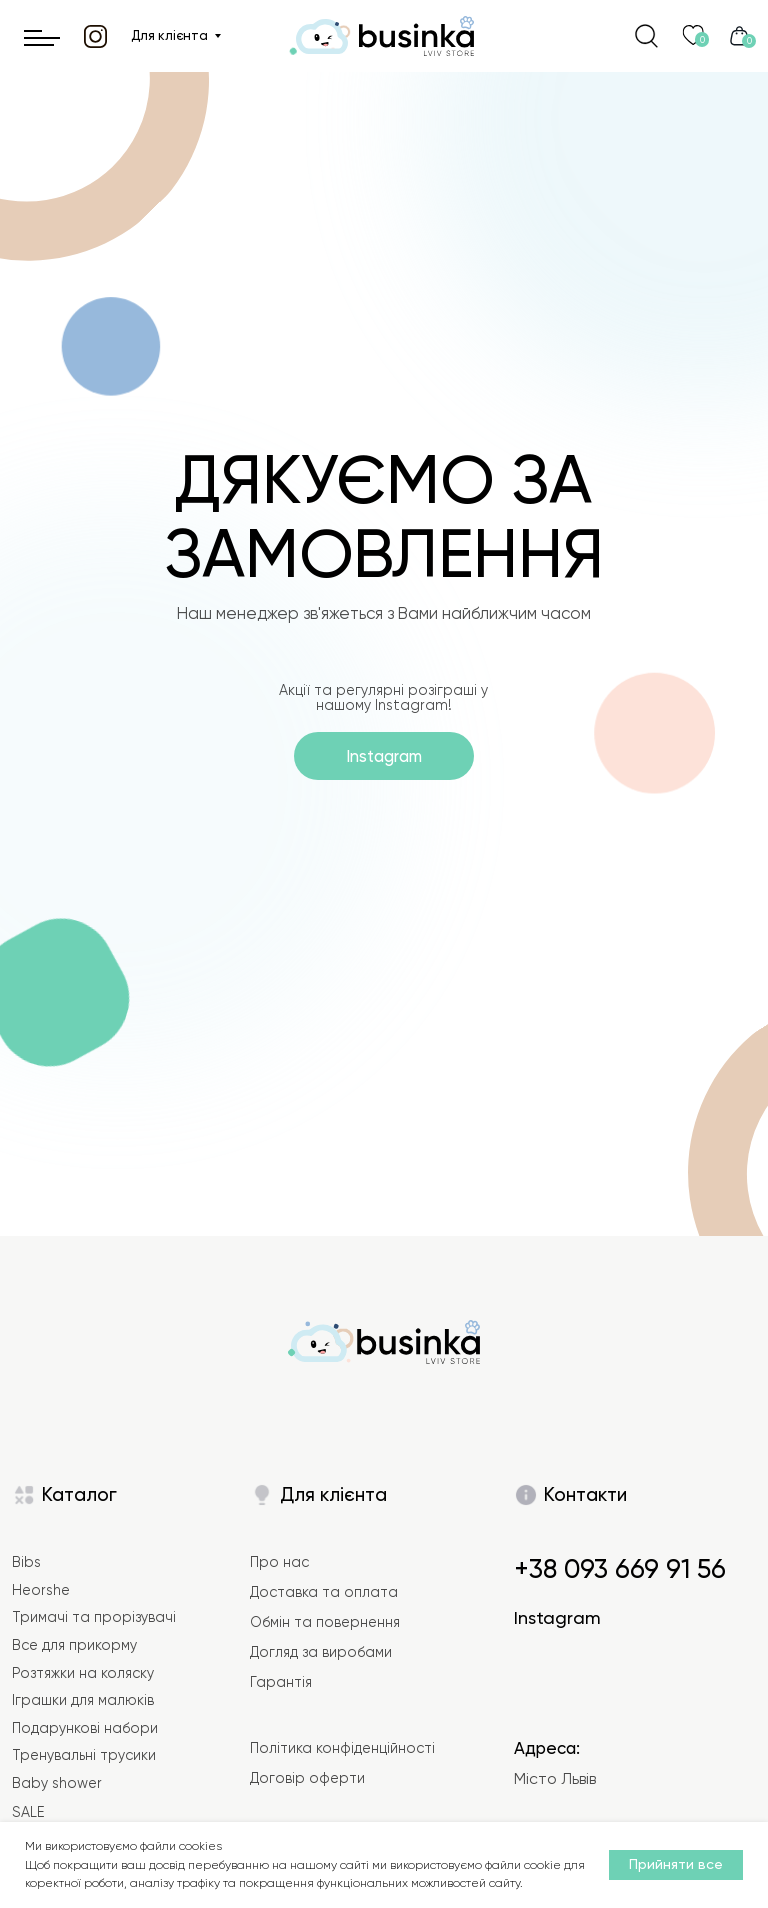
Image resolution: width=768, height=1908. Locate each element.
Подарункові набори (85, 1728)
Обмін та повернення (325, 1622)
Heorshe (41, 1590)
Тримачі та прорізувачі (94, 1617)
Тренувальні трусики (84, 1755)
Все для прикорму (74, 1645)
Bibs (26, 1562)
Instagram (557, 1617)
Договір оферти (307, 1778)
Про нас (279, 1562)
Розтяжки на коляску (83, 1673)
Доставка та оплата (324, 1592)
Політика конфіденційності (342, 1748)
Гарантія (281, 1682)
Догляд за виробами (321, 1652)
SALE (28, 1812)
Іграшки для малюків (83, 1700)
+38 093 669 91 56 (620, 1569)
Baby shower (57, 1783)
